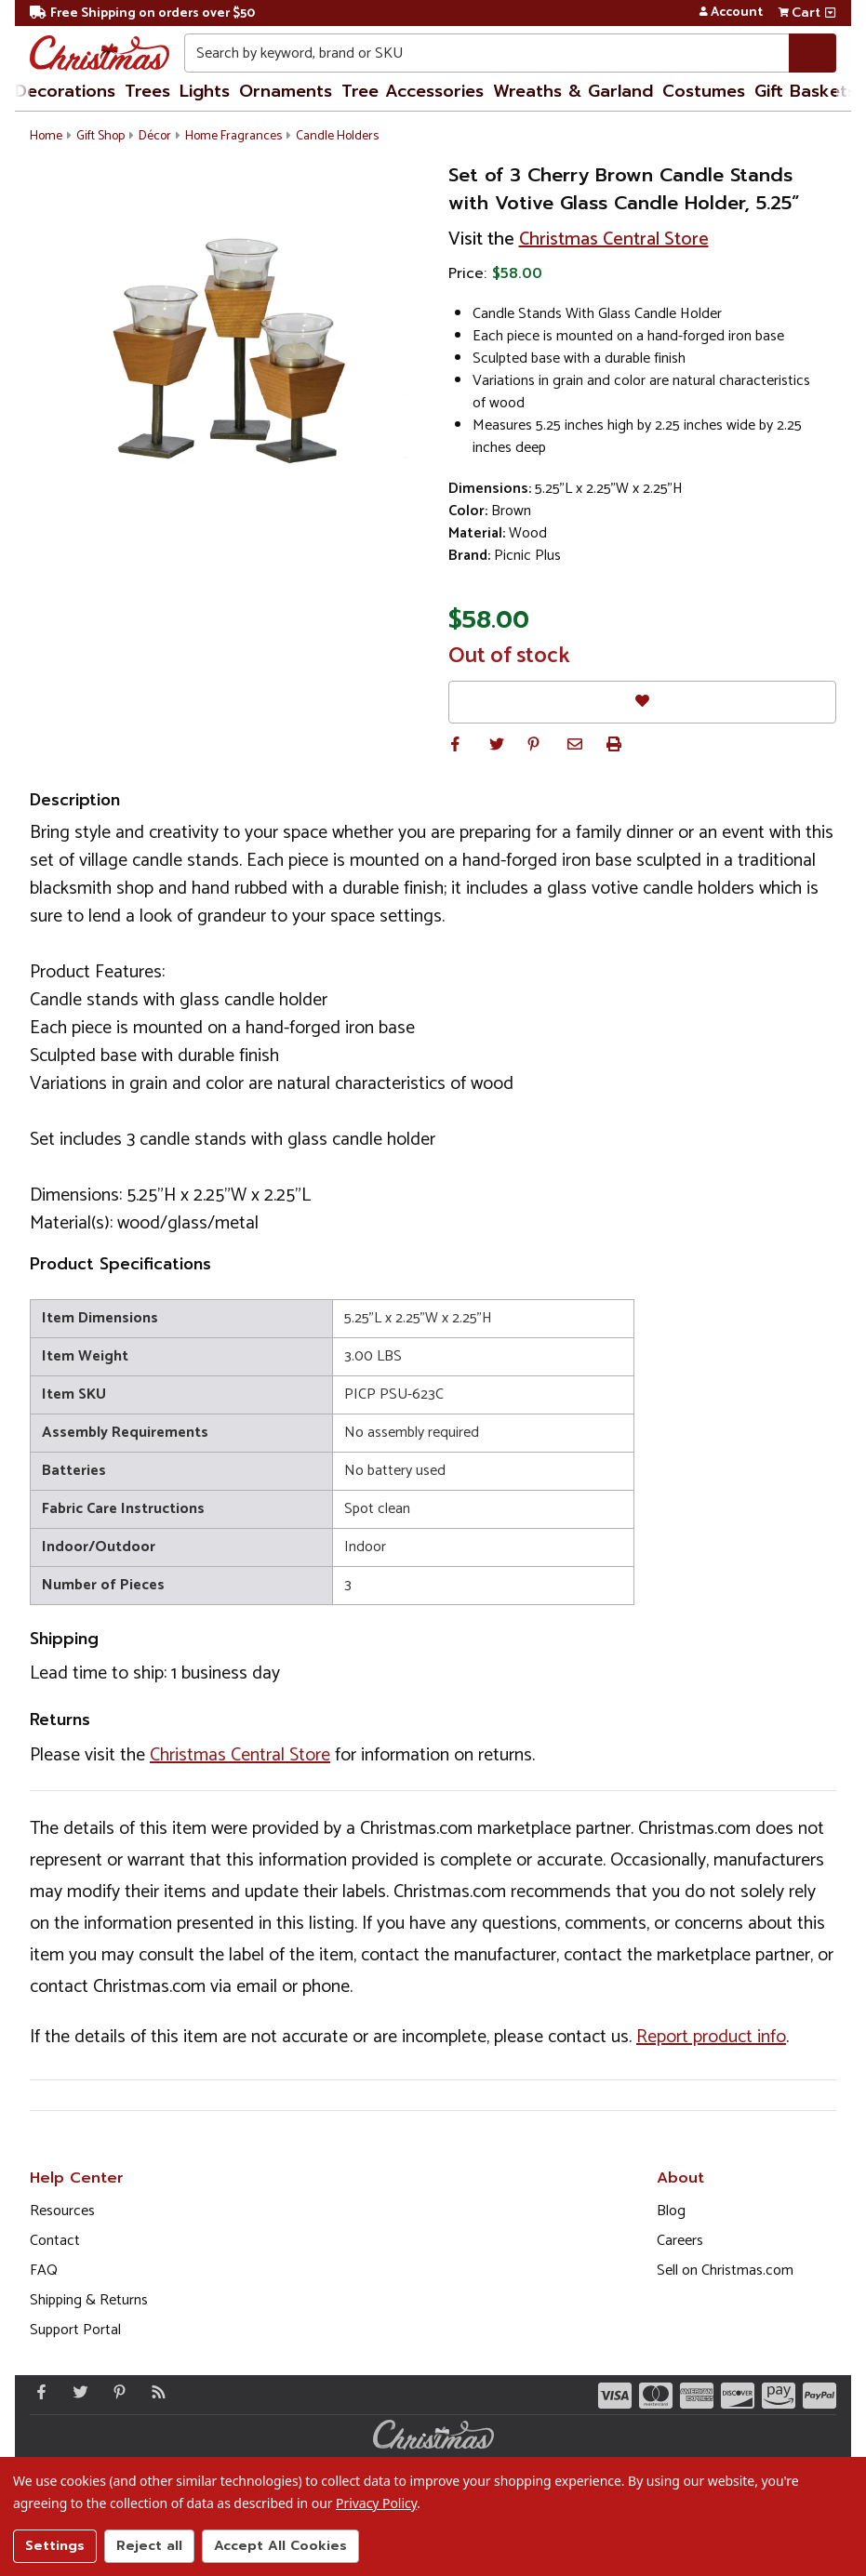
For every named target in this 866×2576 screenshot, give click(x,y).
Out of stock (509, 656)
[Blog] (154, 2391)
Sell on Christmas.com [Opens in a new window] (725, 2270)
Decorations (65, 91)
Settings (55, 2546)
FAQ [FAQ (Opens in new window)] (44, 2270)
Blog (671, 2211)
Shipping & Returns (89, 2300)
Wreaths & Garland (573, 91)
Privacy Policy (376, 2503)
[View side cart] (830, 13)
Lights (205, 91)
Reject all (149, 2546)
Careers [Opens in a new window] (680, 2240)
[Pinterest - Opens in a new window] (115, 2391)
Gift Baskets (805, 91)
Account (731, 13)
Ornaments (285, 91)
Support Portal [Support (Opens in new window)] (75, 2330)
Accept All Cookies (280, 2546)
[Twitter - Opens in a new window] (76, 2391)
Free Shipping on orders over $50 (142, 13)
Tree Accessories (412, 91)
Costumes (703, 91)
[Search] (812, 53)
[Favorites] (642, 702)
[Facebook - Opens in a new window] (37, 2391)
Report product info (711, 2037)
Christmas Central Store (614, 239)
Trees (147, 91)
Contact (55, 2240)
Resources (62, 2211)
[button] (455, 744)
